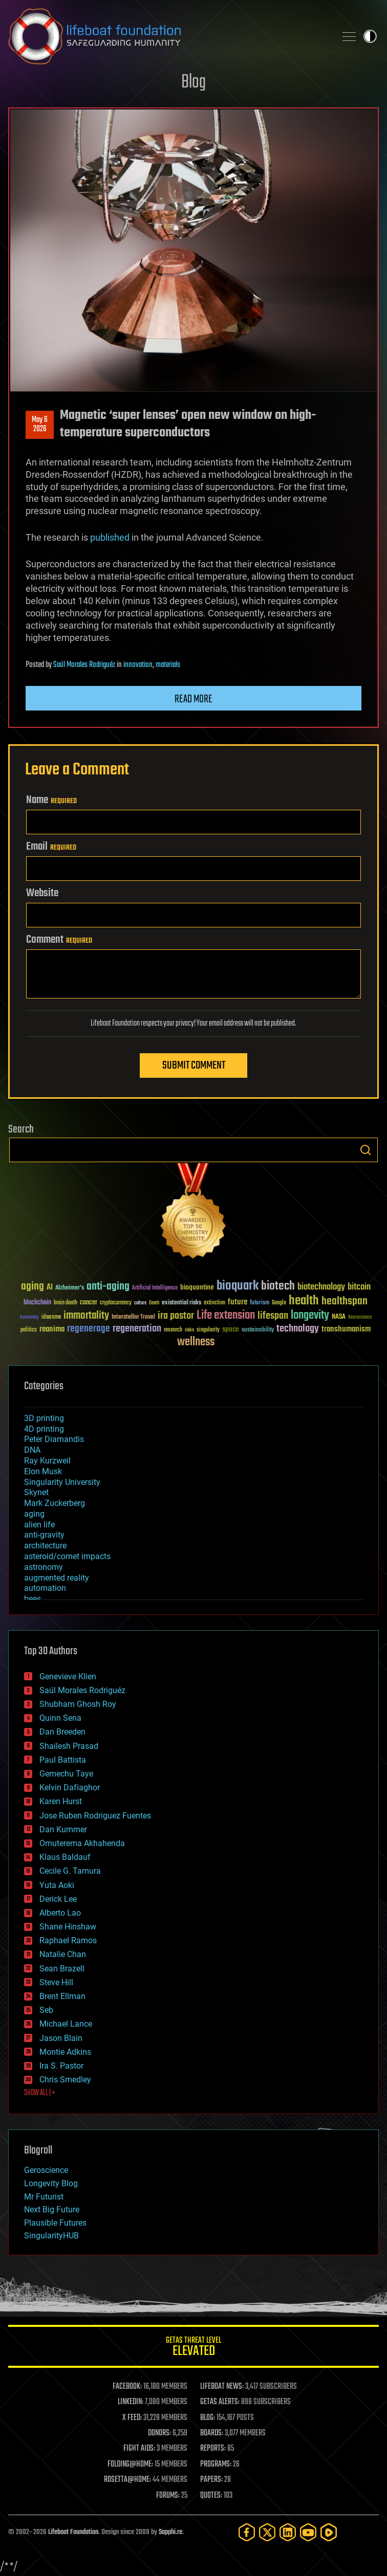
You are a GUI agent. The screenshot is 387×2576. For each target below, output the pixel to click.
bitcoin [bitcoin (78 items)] (359, 1287)
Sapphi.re (170, 2532)
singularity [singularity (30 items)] (208, 1330)
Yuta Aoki (56, 1885)
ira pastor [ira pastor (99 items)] (176, 1316)
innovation (138, 665)
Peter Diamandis (54, 1439)
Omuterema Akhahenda (82, 1843)
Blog (193, 82)
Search (365, 1150)
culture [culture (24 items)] (140, 1303)
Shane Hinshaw (67, 1926)
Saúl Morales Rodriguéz (84, 665)
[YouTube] (308, 2532)
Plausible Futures (55, 2223)
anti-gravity (44, 1535)
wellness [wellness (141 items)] (195, 1342)
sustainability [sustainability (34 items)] (258, 1330)
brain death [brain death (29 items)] (65, 1303)
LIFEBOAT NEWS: (222, 2386)
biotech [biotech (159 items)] (278, 1286)
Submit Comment (193, 1065)
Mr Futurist (43, 2197)
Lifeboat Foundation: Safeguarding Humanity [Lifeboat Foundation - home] (168, 36)
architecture (45, 1545)
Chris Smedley (65, 2079)
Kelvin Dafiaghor (69, 1787)
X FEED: (132, 2418)
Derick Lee (58, 1899)
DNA (32, 1450)
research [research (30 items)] (173, 1330)
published (110, 537)
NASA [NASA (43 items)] (339, 1317)
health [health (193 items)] (304, 1301)
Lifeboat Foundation (73, 2532)
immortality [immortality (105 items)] (86, 1315)
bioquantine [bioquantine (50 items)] (197, 1287)
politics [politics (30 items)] (28, 1330)
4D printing (44, 1429)
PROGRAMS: (215, 2464)
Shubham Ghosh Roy (77, 1704)
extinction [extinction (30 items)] (214, 1303)
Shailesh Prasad (68, 1746)
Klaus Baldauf (65, 1857)
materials (168, 665)
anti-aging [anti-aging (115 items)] (108, 1286)
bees (32, 1599)
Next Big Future (51, 2209)
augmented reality (56, 1578)
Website (42, 893)
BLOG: (207, 2418)
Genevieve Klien (67, 1676)
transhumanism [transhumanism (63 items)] (346, 1329)
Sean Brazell (61, 1968)
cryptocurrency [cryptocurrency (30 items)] (116, 1303)
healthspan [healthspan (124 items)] (344, 1301)
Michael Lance (65, 2024)
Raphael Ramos (68, 1940)
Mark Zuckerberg (54, 1503)
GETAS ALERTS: (220, 2402)
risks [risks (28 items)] (189, 1330)
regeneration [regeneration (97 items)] (137, 1329)
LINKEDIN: (130, 2402)
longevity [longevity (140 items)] (310, 1315)
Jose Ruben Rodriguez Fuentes (95, 1815)
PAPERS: (211, 2479)
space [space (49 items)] (230, 1329)
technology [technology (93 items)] (297, 1329)
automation (45, 1588)
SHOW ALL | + (39, 2093)
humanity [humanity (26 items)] (29, 1318)
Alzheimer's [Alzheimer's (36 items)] (69, 1288)
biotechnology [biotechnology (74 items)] (321, 1287)
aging (34, 1514)
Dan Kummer (63, 1829)
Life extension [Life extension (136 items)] (226, 1315)
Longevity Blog (51, 2183)
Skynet (36, 1492)
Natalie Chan (62, 1954)
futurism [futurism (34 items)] (259, 1303)
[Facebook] (247, 2532)
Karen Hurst (60, 1801)
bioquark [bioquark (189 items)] (238, 1286)
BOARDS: (211, 2433)
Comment (59, 940)
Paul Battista (62, 1760)
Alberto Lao (60, 1913)
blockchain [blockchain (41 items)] (37, 1303)
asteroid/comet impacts (67, 1556)
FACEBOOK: (127, 2386)
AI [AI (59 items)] (50, 1288)
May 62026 (40, 424)
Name (51, 800)
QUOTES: (211, 2495)
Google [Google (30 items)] (279, 1303)
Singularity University (62, 1482)
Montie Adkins (65, 2052)
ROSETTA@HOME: (127, 2479)
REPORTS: (213, 2448)
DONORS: (159, 2433)
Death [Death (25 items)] (154, 1303)
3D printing (44, 1418)
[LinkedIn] (288, 2532)
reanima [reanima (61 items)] (51, 1329)
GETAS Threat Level (193, 2348)
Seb (46, 2010)
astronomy (43, 1567)
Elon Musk (43, 1471)
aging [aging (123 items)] (32, 1286)
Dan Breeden (62, 1732)
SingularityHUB (51, 2235)
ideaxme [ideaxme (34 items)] (51, 1317)
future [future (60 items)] (237, 1302)
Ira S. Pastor (61, 2066)
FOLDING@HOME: (130, 2464)
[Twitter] (267, 2532)
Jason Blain (60, 2038)
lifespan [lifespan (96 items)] (272, 1316)
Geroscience (46, 2170)
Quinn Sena (60, 1718)
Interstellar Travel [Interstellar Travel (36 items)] (133, 1317)
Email (51, 846)
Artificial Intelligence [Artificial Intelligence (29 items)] (155, 1288)
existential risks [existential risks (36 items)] (181, 1303)
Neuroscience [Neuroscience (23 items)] (360, 1318)
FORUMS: (168, 2495)
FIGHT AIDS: (139, 2448)
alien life (39, 1524)
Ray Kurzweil (47, 1460)
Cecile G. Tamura (70, 1871)
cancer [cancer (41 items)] (88, 1303)
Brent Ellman (62, 1996)
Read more (193, 699)
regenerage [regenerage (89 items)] (88, 1329)
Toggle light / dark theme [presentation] (370, 36)
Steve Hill (56, 1982)
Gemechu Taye (66, 1774)
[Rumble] (328, 2532)
